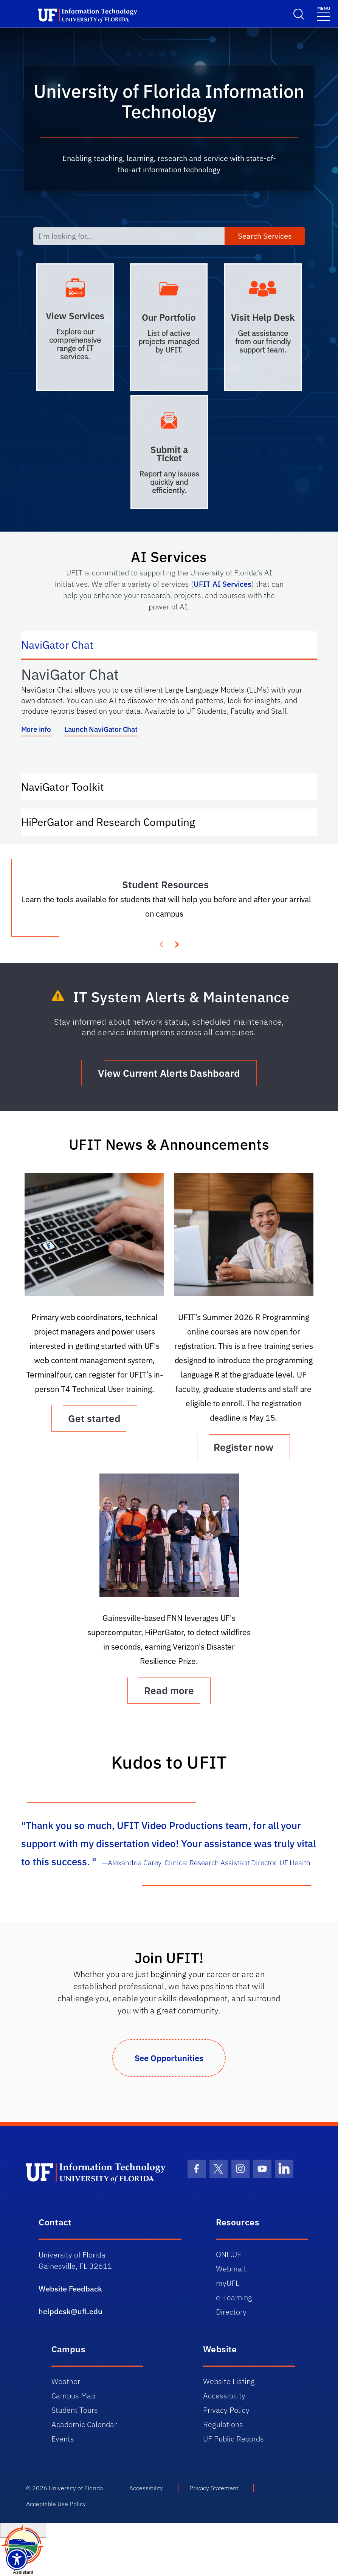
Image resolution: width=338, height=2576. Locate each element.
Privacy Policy (226, 2410)
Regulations (223, 2424)
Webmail (231, 2269)
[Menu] (323, 13)
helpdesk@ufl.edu (70, 2311)
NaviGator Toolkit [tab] (70, 786)
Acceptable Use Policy (56, 2504)
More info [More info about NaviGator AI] (36, 729)
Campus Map (73, 2395)
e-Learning (234, 2297)
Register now (243, 1447)
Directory (231, 2312)
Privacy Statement (213, 2488)
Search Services (265, 236)
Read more (169, 1690)
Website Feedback (70, 2289)
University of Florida (76, 2488)
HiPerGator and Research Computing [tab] (115, 821)
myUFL (227, 2283)
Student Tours (74, 2410)
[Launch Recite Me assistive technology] (17, 2559)
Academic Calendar (84, 2424)
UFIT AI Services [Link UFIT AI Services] (222, 584)
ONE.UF (228, 2254)
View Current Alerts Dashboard (169, 1073)
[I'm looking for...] (129, 236)
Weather (65, 2381)
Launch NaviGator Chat (101, 729)
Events (62, 2439)
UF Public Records (233, 2439)
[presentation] (176, 943)
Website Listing (229, 2381)
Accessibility (224, 2395)
